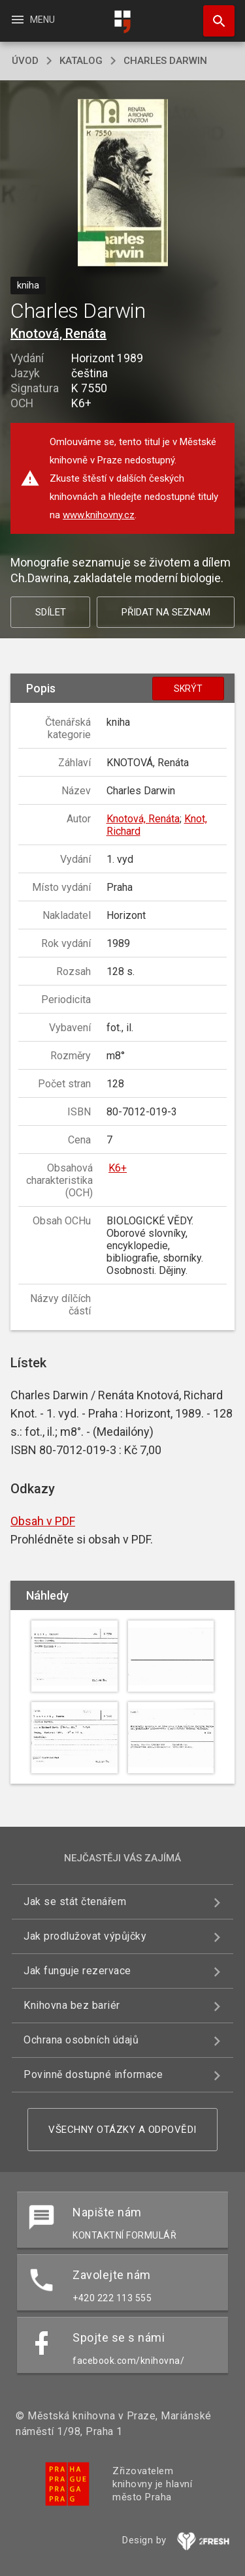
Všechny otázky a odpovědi (122, 2129)
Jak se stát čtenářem (75, 1901)
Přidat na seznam (166, 612)
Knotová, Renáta (58, 333)
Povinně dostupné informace (93, 2074)
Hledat (213, 14)
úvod (25, 61)
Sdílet (50, 612)
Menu (32, 19)
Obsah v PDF (42, 1521)
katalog (81, 61)
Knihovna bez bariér (72, 2005)
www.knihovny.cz (99, 515)
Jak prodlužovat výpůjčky (85, 1936)
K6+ (117, 1168)
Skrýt (188, 688)
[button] (122, 184)
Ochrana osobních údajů (81, 2040)
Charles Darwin (165, 61)
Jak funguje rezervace (77, 1970)
